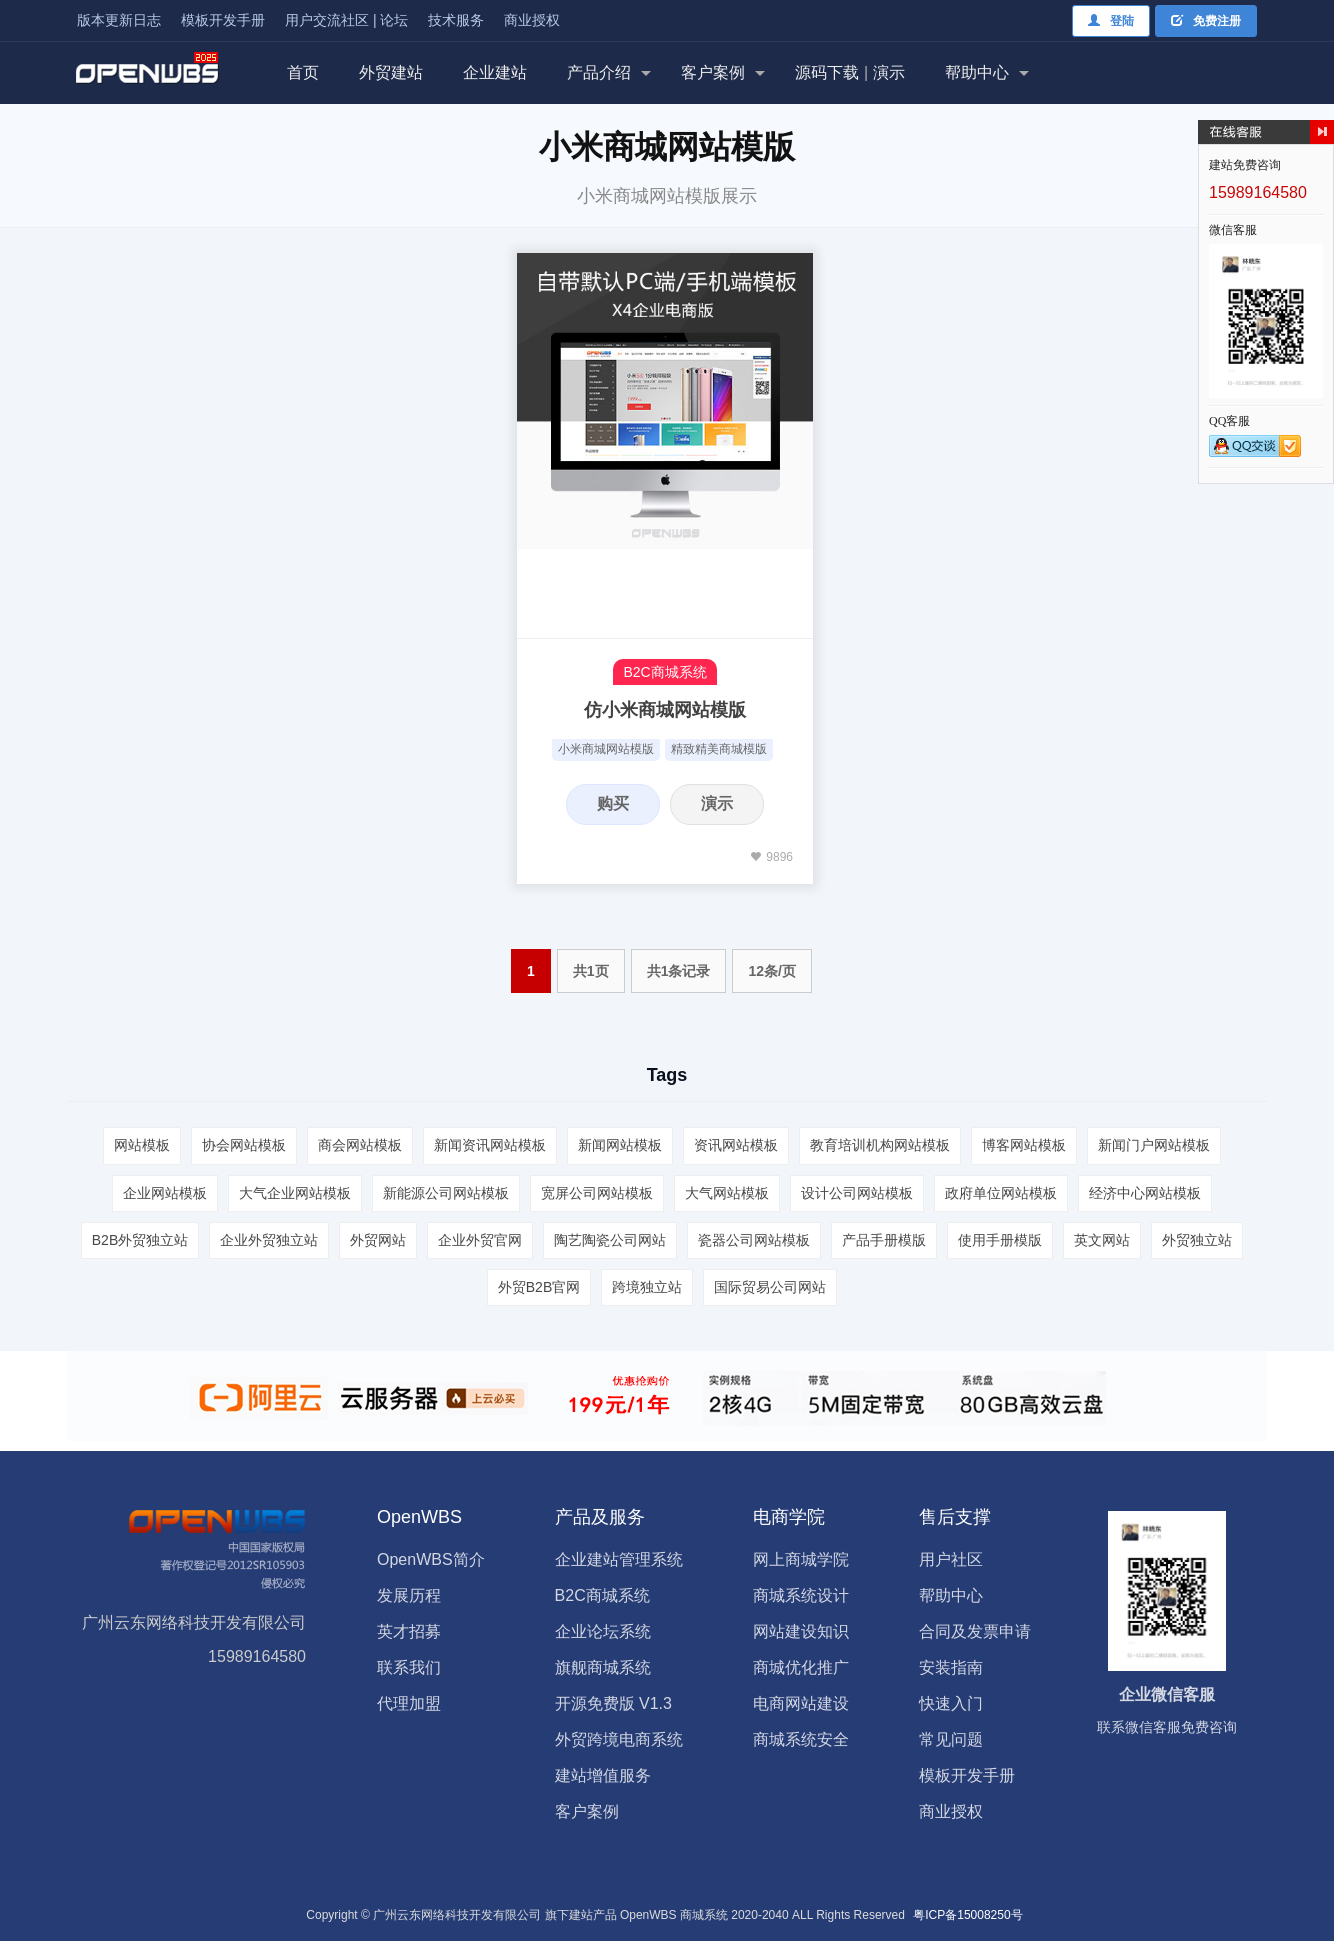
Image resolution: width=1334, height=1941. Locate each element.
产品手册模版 (884, 1240)
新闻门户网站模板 (1154, 1145)
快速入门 (951, 1703)
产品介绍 (599, 72)
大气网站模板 (727, 1193)
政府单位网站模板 (1001, 1193)
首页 (303, 72)
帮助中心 (977, 72)
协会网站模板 (244, 1145)
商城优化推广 (801, 1667)
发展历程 (409, 1595)
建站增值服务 (603, 1775)
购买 (613, 803)
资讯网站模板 (736, 1145)
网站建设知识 (801, 1631)
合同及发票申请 (975, 1631)
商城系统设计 (801, 1595)
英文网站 (1102, 1240)
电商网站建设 (801, 1703)
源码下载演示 (850, 72)
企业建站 (495, 72)
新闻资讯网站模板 (490, 1145)
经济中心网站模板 (1145, 1193)
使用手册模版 (1000, 1240)
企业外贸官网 (480, 1240)
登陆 (1111, 21)
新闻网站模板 (620, 1145)
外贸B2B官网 (539, 1287)
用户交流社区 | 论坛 (346, 20)
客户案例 (713, 72)
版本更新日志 (119, 20)
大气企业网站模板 (295, 1193)
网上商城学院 (801, 1559)
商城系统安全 (801, 1739)
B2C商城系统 (664, 672)
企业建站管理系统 (619, 1559)
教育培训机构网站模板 (880, 1145)
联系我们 (409, 1667)
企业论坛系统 (603, 1631)
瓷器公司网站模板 (754, 1240)
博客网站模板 (1024, 1145)
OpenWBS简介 (431, 1559)
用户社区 (951, 1559)
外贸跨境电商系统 (619, 1739)
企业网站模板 (165, 1193)
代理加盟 (409, 1703)
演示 (717, 803)
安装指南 (951, 1667)
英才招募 (409, 1631)
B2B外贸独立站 (140, 1240)
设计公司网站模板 (857, 1193)
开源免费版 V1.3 (613, 1703)
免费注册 (1206, 21)
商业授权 (532, 20)
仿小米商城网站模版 (665, 710)
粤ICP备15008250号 (967, 1915)
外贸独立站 (1197, 1240)
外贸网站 (378, 1240)
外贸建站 (391, 72)
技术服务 (456, 20)
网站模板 (142, 1145)
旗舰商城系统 (603, 1667)
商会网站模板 (360, 1145)
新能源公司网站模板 (446, 1193)
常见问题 (951, 1739)
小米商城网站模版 (606, 749)
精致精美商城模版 (719, 749)
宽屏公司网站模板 (597, 1193)
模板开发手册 (223, 20)
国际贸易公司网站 (770, 1287)
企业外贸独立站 (269, 1240)
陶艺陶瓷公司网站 (610, 1240)
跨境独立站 (647, 1287)
